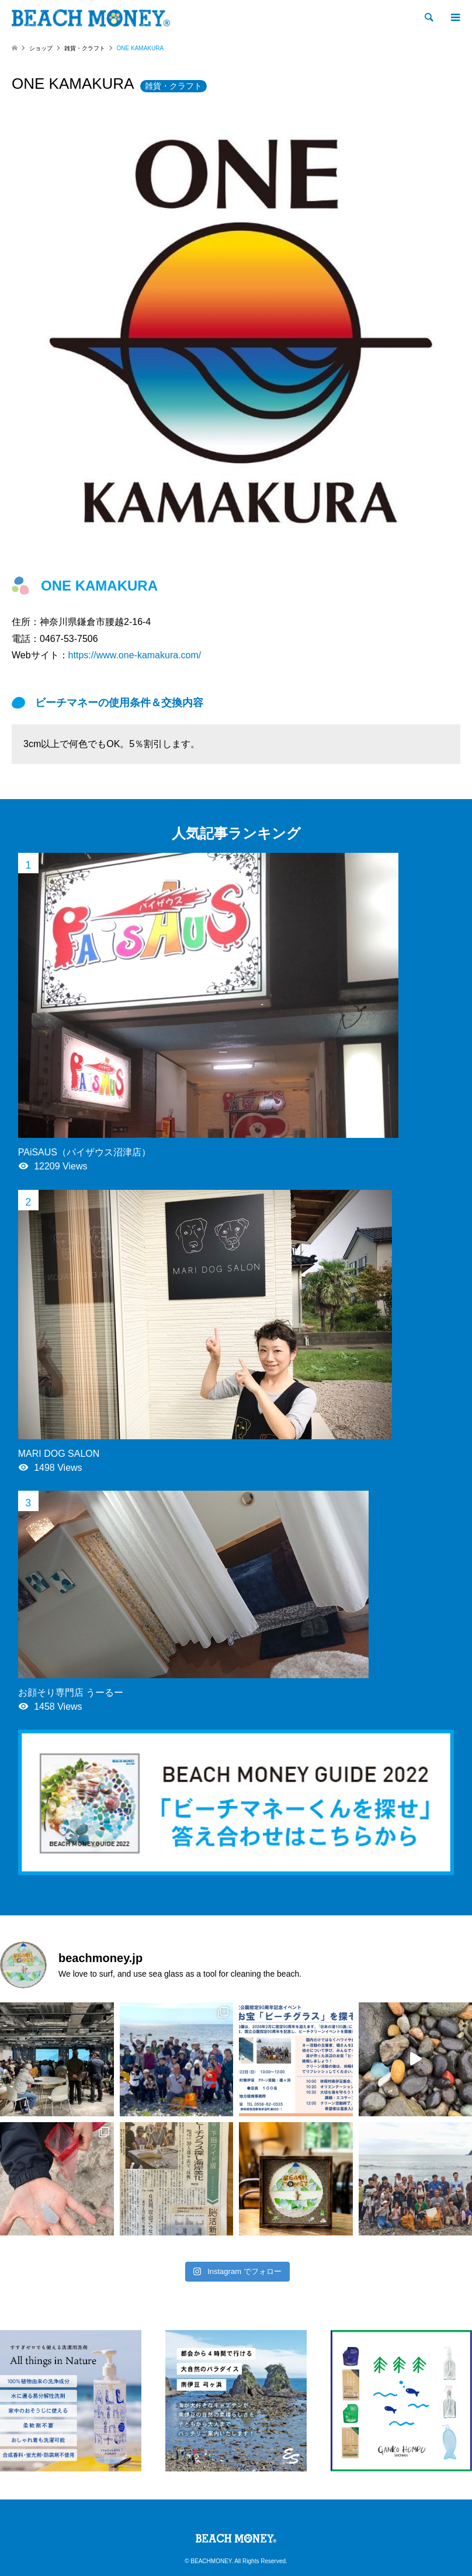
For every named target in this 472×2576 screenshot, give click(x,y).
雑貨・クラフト (173, 86)
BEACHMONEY (210, 2561)
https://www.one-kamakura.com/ (135, 655)
